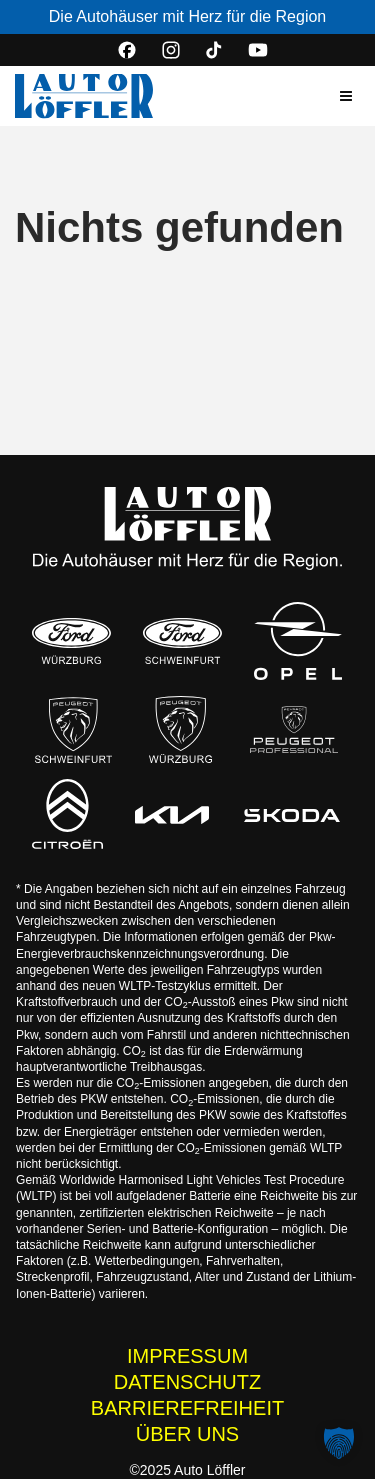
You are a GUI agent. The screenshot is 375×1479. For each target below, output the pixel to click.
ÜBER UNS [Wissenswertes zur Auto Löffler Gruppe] (187, 1434)
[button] (346, 96)
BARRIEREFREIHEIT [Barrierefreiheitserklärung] (187, 1408)
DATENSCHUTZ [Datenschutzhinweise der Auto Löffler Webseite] (187, 1382)
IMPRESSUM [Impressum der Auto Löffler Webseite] (187, 1356)
